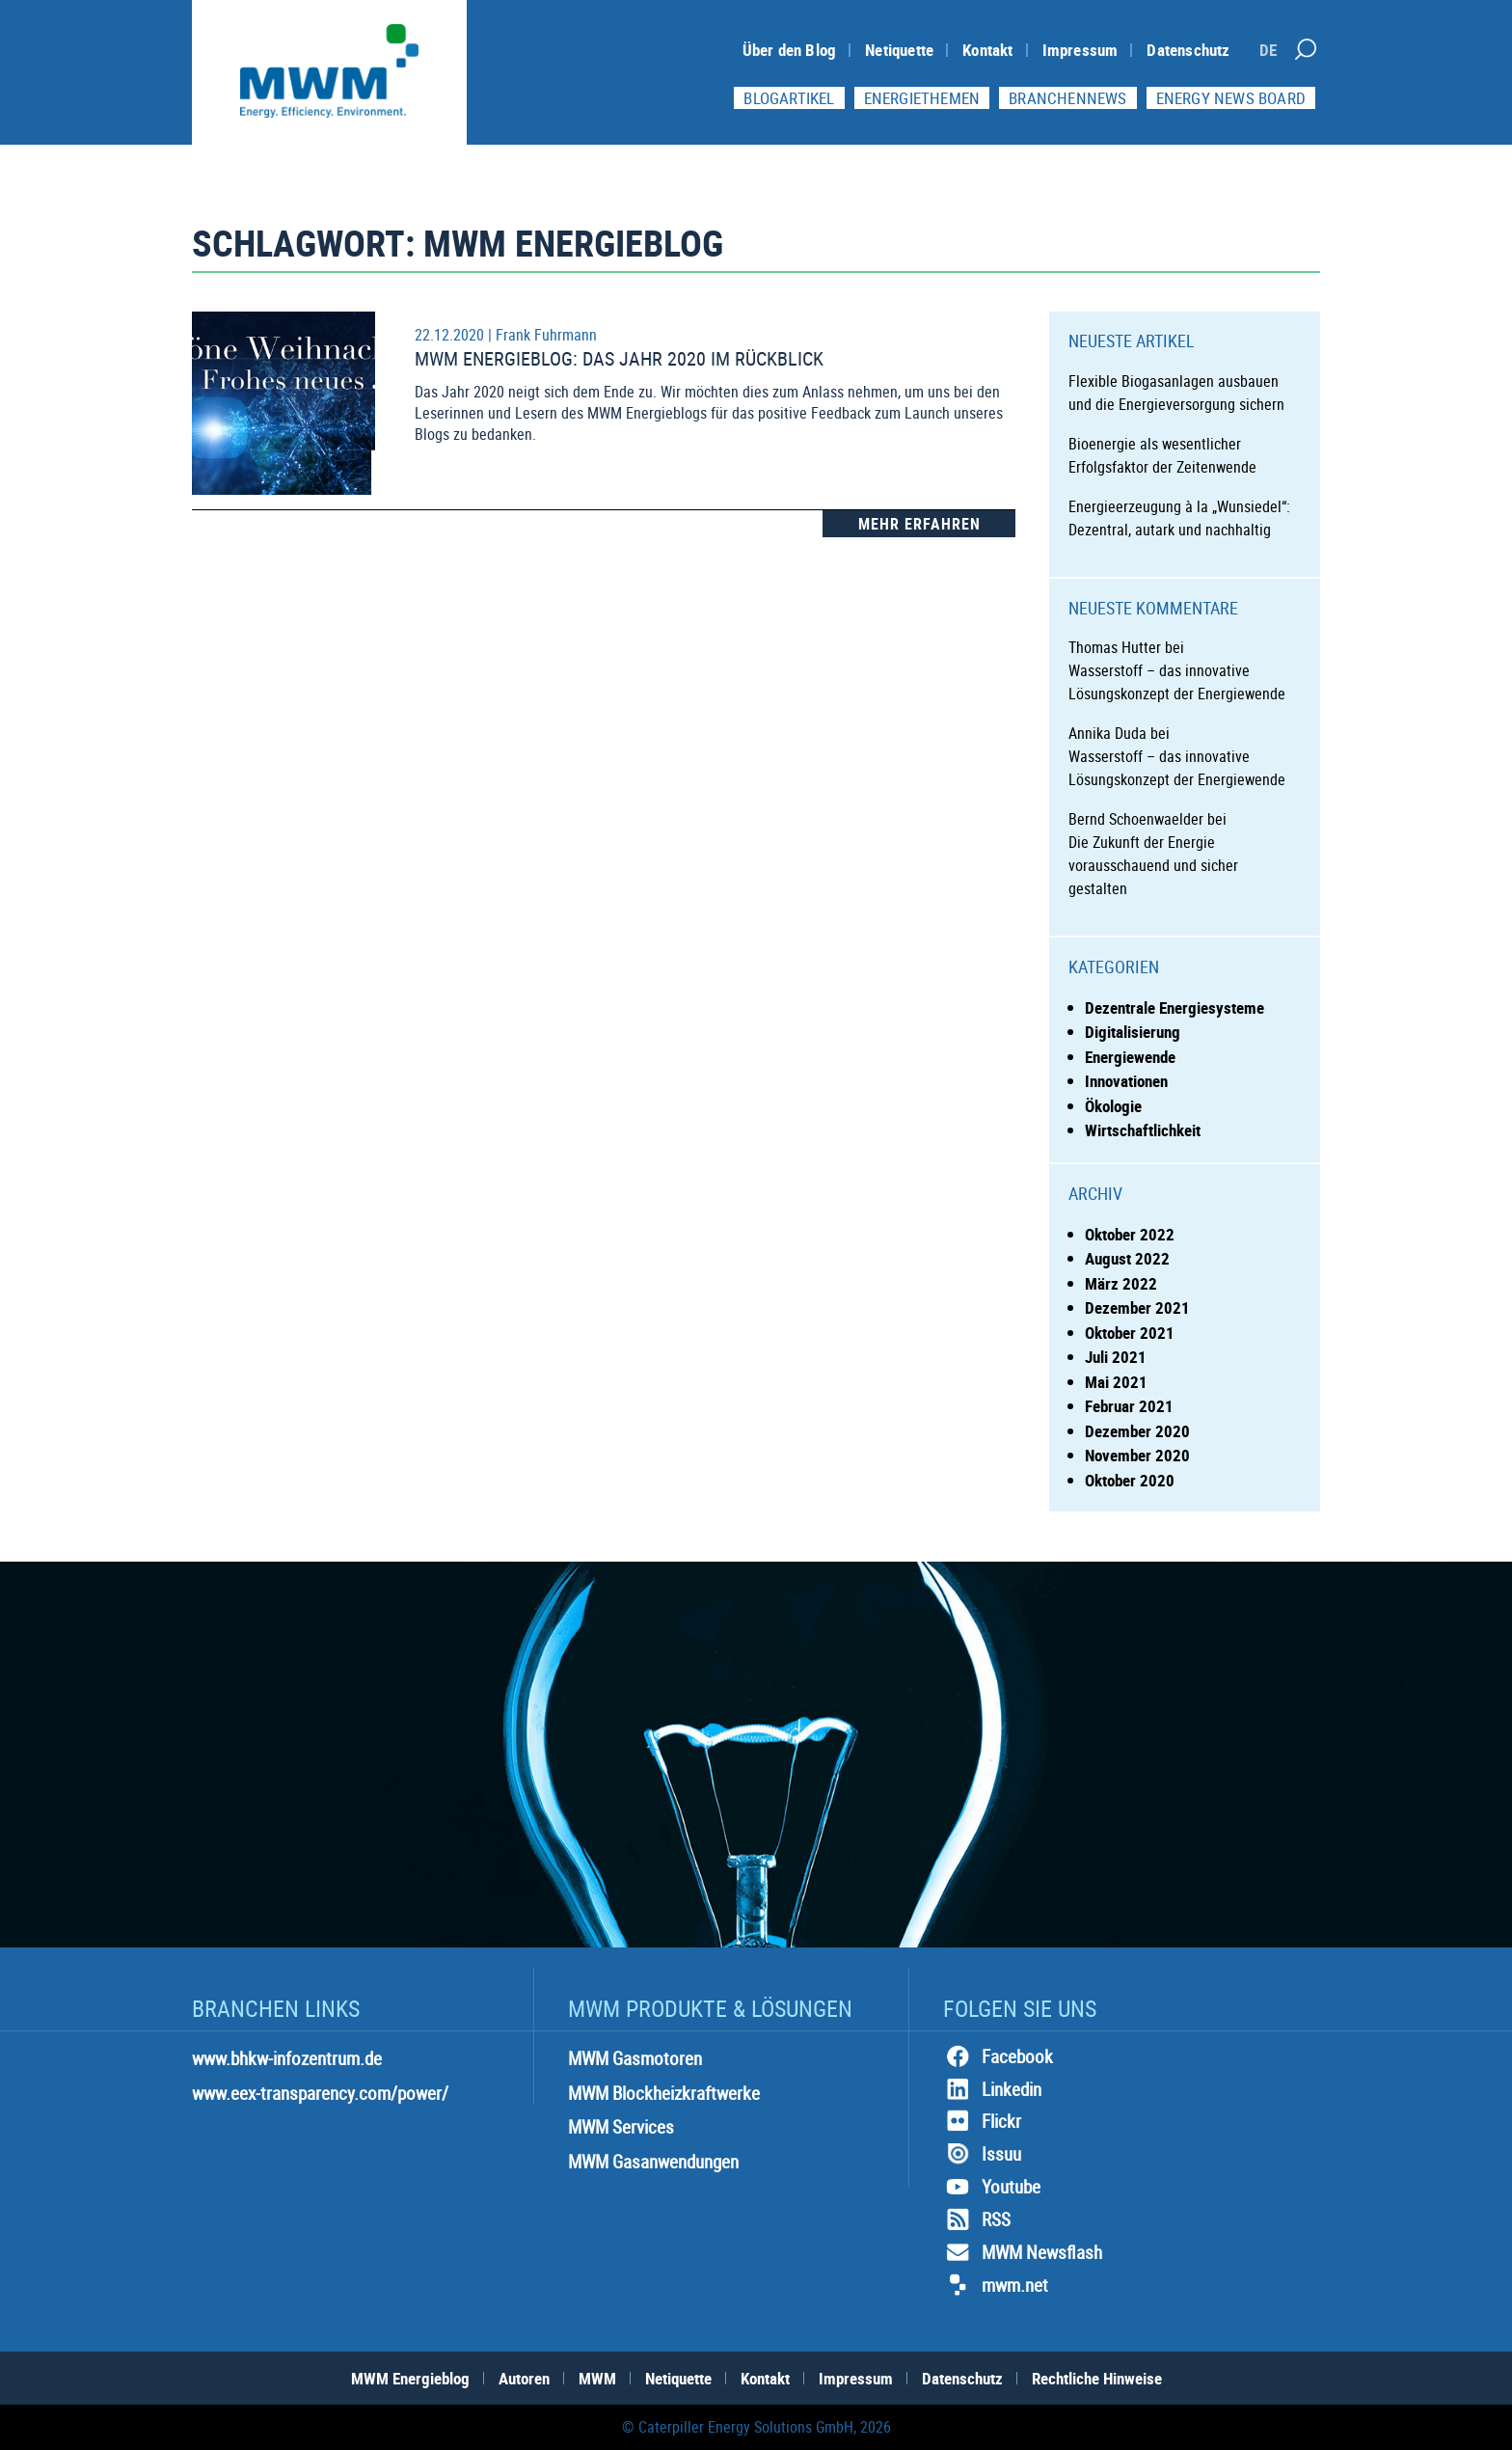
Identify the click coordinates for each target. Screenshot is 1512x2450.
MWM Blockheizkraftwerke (664, 2093)
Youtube (991, 2186)
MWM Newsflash (1022, 2252)
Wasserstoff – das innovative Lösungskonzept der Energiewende (1176, 682)
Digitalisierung (1132, 1032)
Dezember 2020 (1137, 1431)
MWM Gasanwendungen (653, 2161)
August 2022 (1127, 1258)
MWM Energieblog (410, 2378)
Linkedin (992, 2089)
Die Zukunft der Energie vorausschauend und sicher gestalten (1153, 865)
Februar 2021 (1129, 1406)
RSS (977, 2219)
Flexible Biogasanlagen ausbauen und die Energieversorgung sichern (1176, 392)
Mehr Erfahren (919, 523)
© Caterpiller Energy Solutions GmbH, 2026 (756, 2426)
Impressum (1080, 50)
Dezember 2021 (1137, 1307)
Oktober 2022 (1129, 1234)
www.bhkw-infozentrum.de (287, 2058)
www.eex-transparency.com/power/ (320, 2093)
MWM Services (621, 2126)
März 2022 (1121, 1283)
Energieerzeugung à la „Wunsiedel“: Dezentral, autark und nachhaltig (1179, 518)
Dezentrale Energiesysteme (1174, 1007)
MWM (597, 2378)
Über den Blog (789, 50)
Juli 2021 (1116, 1357)
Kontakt (987, 50)
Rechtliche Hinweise (1097, 2378)
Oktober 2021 (1129, 1332)
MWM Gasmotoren (635, 2058)
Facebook (998, 2056)
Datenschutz (1188, 50)
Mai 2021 (1116, 1382)
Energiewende (1130, 1057)
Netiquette (899, 50)
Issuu (982, 2153)
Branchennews (1067, 98)
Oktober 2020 (1129, 1480)
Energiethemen (922, 98)
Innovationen (1126, 1081)
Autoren (524, 2378)
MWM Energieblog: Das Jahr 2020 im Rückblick (619, 358)
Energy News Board (1231, 98)
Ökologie (1113, 1106)
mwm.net (995, 2285)
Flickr (982, 2121)
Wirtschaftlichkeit (1143, 1130)
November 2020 (1137, 1455)
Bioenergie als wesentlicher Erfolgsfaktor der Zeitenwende (1162, 455)
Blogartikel (788, 98)
